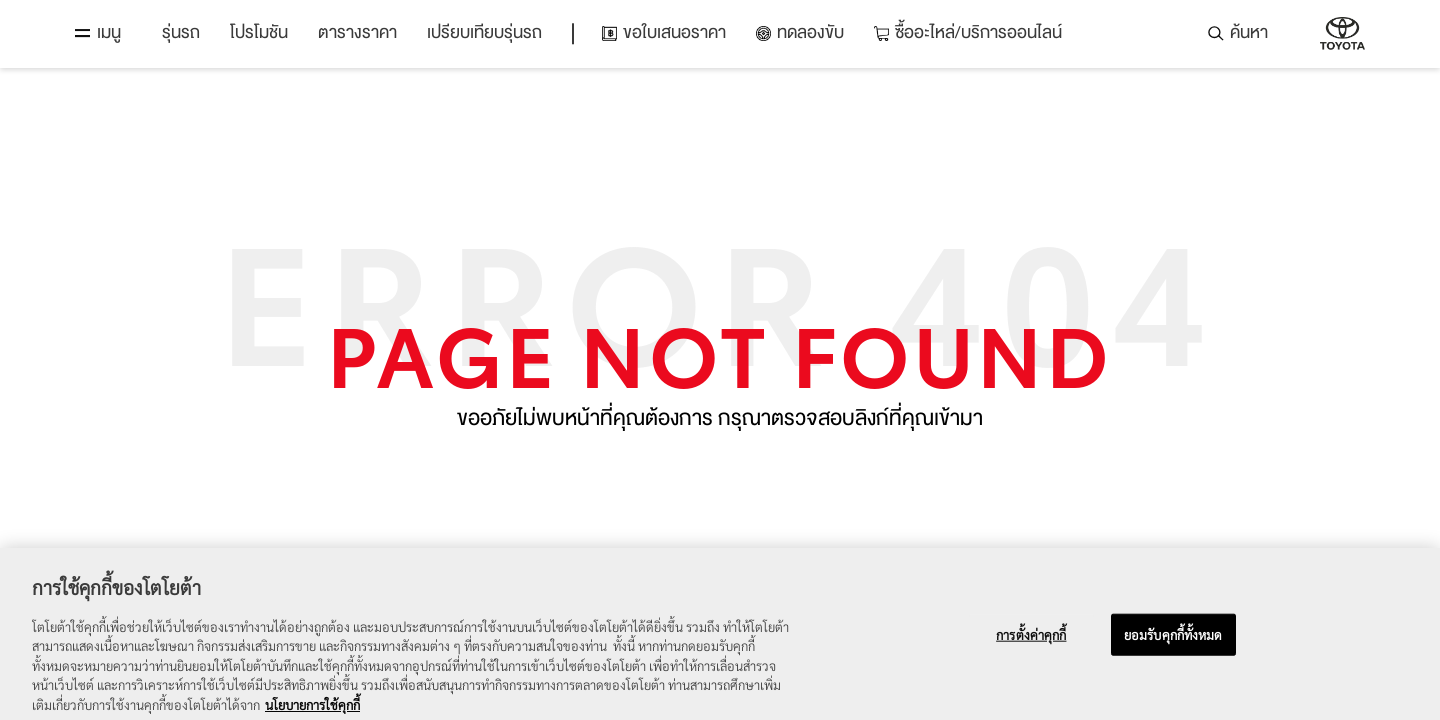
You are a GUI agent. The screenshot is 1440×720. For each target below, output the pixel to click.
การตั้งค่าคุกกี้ (1031, 645)
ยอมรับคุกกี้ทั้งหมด (1173, 645)
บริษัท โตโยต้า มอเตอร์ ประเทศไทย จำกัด (1342, 34)
